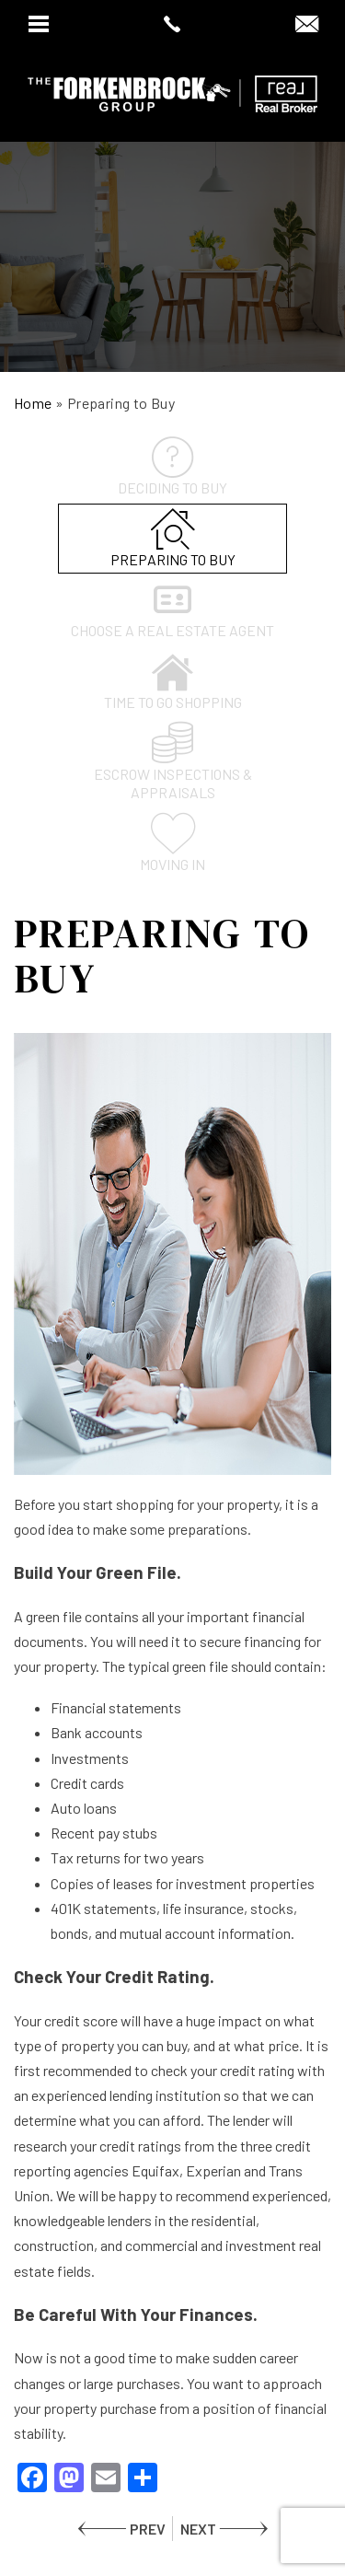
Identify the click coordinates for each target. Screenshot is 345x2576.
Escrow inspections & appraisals (172, 761)
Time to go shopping (172, 681)
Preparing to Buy (172, 538)
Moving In (172, 843)
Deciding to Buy (172, 466)
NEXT (198, 2528)
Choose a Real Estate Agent (172, 609)
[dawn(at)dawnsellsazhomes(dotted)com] (306, 25)
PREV (148, 2528)
